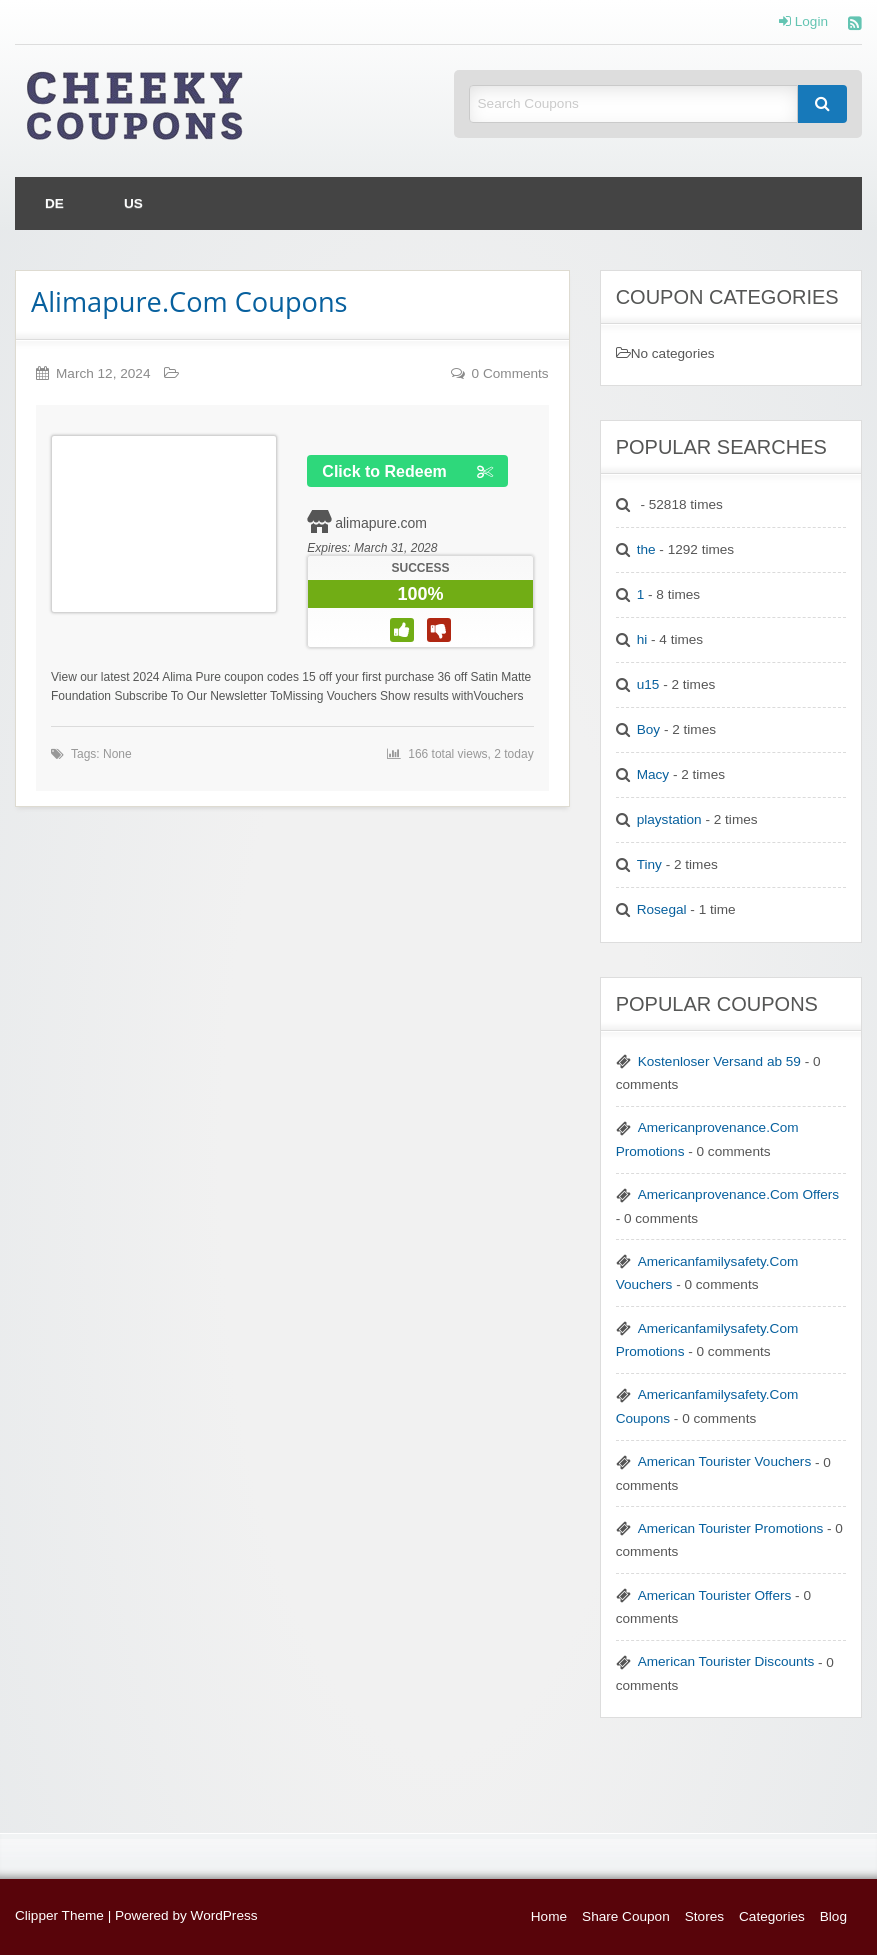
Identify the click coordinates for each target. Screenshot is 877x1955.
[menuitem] (54, 203)
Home (549, 1916)
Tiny (649, 864)
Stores (704, 1916)
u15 (648, 684)
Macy (653, 774)
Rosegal (662, 909)
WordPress (224, 1915)
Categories (772, 1916)
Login (803, 22)
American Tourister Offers (715, 1595)
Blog (833, 1916)
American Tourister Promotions (731, 1528)
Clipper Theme (59, 1915)
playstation (669, 819)
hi (642, 639)
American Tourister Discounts (726, 1661)
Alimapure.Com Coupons (189, 301)
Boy (648, 729)
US (133, 203)
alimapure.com (381, 523)
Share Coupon (626, 1916)
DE (54, 203)
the (646, 549)
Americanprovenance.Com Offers (738, 1194)
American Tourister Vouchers (725, 1461)
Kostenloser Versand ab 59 (719, 1061)
